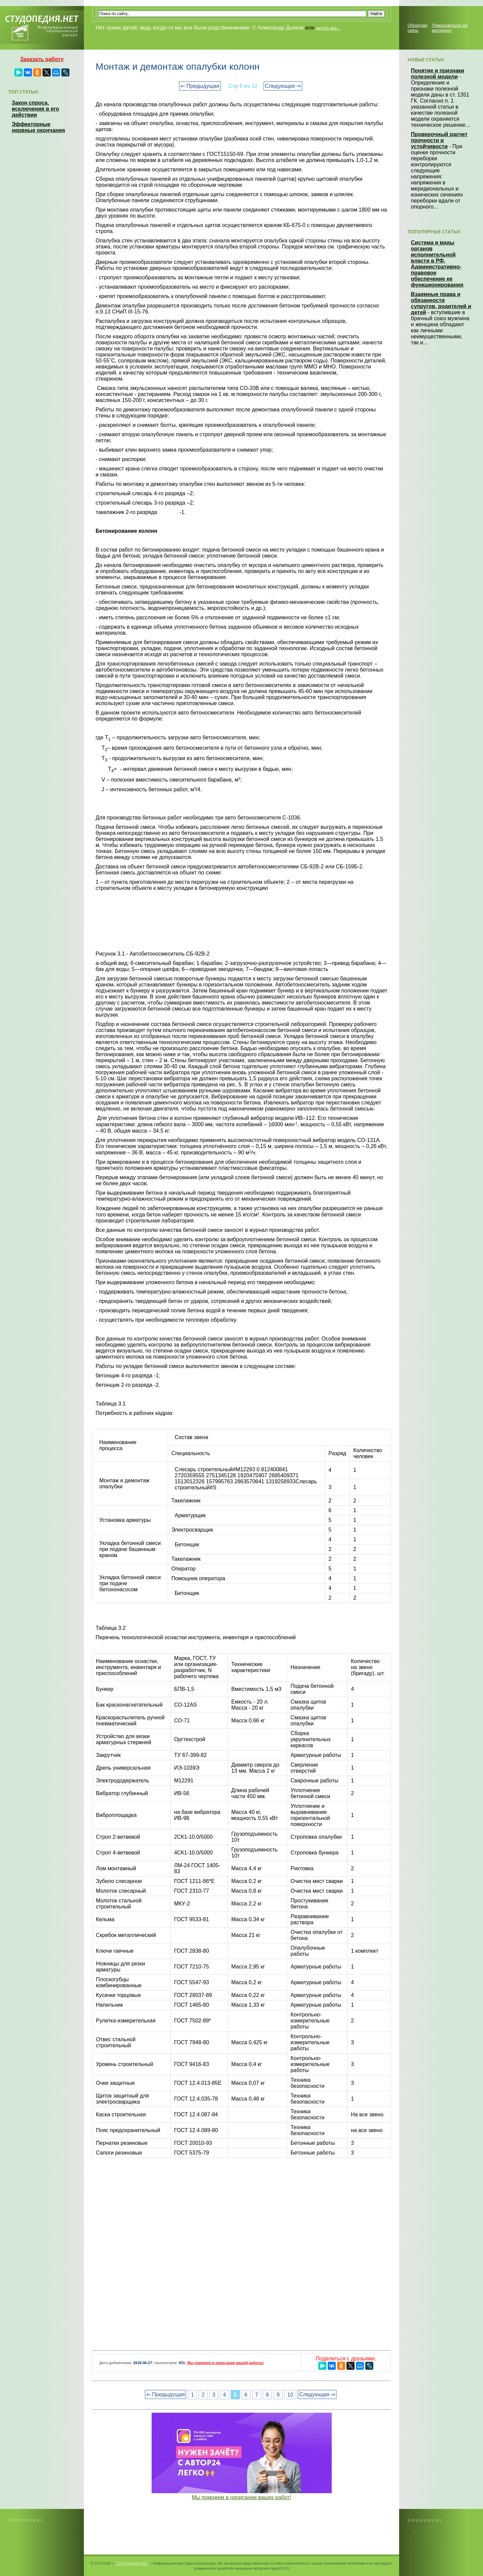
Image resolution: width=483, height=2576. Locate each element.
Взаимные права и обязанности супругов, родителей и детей (441, 303)
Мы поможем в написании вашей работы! (225, 2363)
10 (290, 2394)
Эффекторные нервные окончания (38, 127)
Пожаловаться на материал (449, 28)
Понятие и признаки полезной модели (437, 73)
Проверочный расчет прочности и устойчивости (439, 140)
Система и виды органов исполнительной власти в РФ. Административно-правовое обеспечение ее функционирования (437, 264)
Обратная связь (417, 28)
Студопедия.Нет (132, 2563)
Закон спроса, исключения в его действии (35, 109)
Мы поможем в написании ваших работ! (241, 2497)
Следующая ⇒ (283, 86)
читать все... (328, 28)
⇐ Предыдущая (199, 86)
